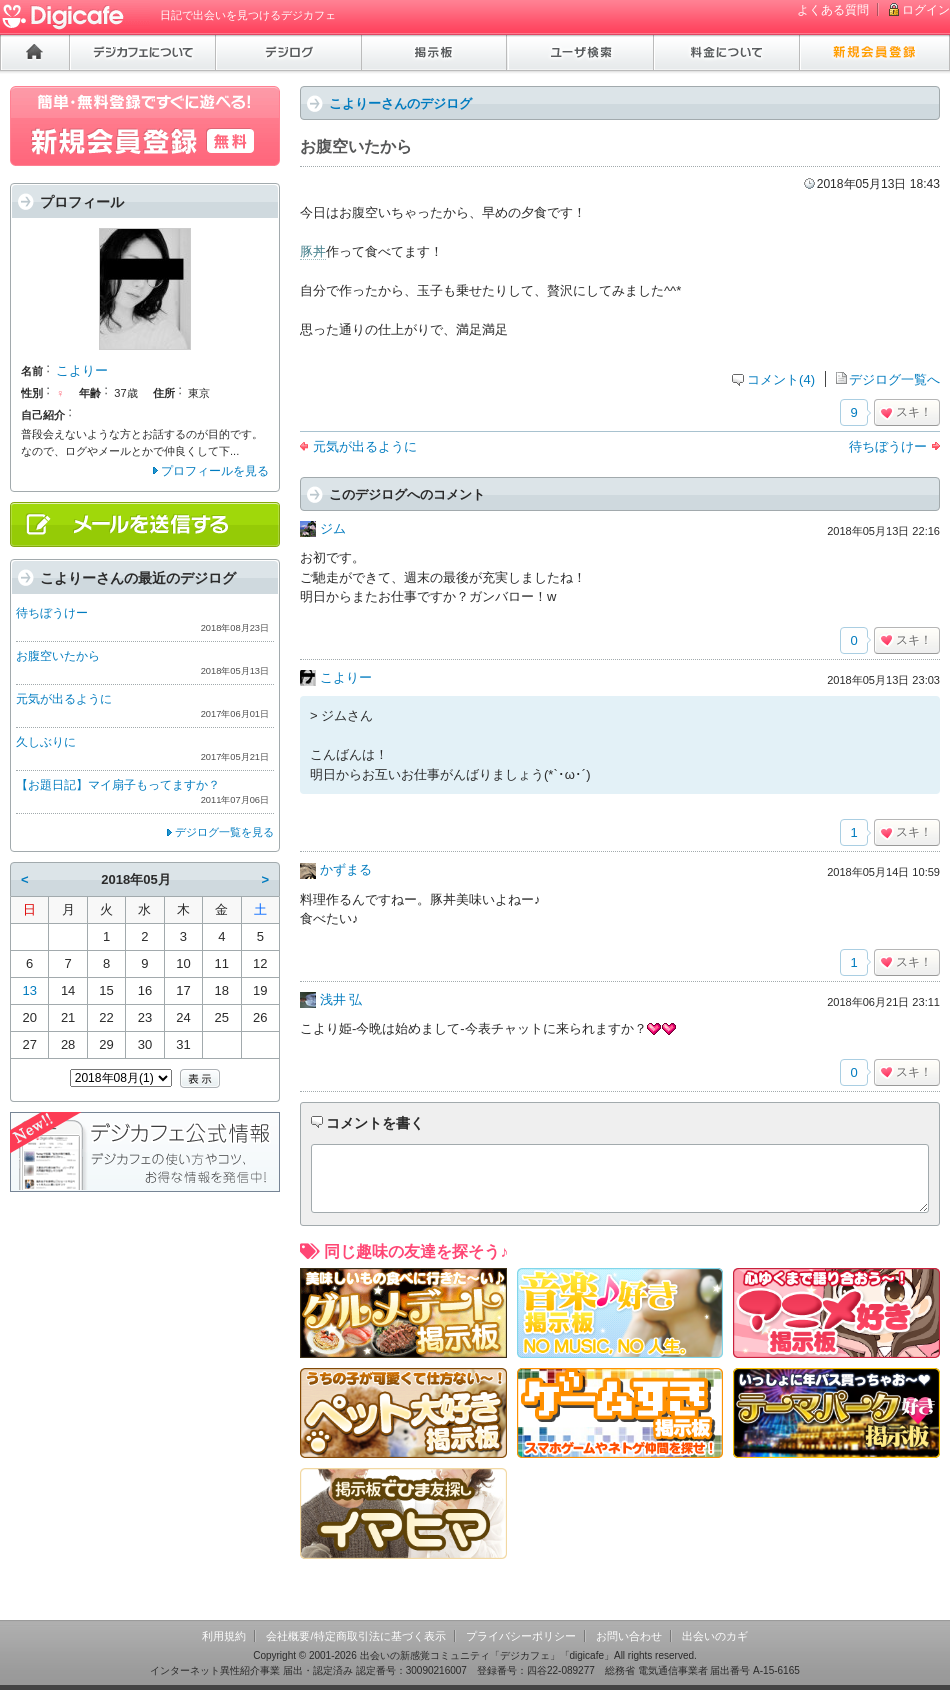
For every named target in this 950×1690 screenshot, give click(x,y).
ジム (333, 528)
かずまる (346, 869)
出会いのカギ (715, 1636)
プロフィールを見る (215, 471)
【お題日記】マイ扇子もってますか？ (118, 785)
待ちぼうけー (888, 446)
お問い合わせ (629, 1636)
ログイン (926, 10)
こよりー (346, 677)
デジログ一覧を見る (224, 832)
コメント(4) (781, 379)
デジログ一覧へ (894, 379)
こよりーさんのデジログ (400, 103)
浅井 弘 (341, 999)
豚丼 (313, 251)
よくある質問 (833, 10)
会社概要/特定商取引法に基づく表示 (355, 1636)
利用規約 (224, 1636)
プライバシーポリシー (521, 1636)
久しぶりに (46, 742)
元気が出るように (365, 446)
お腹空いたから (58, 656)
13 (29, 990)
